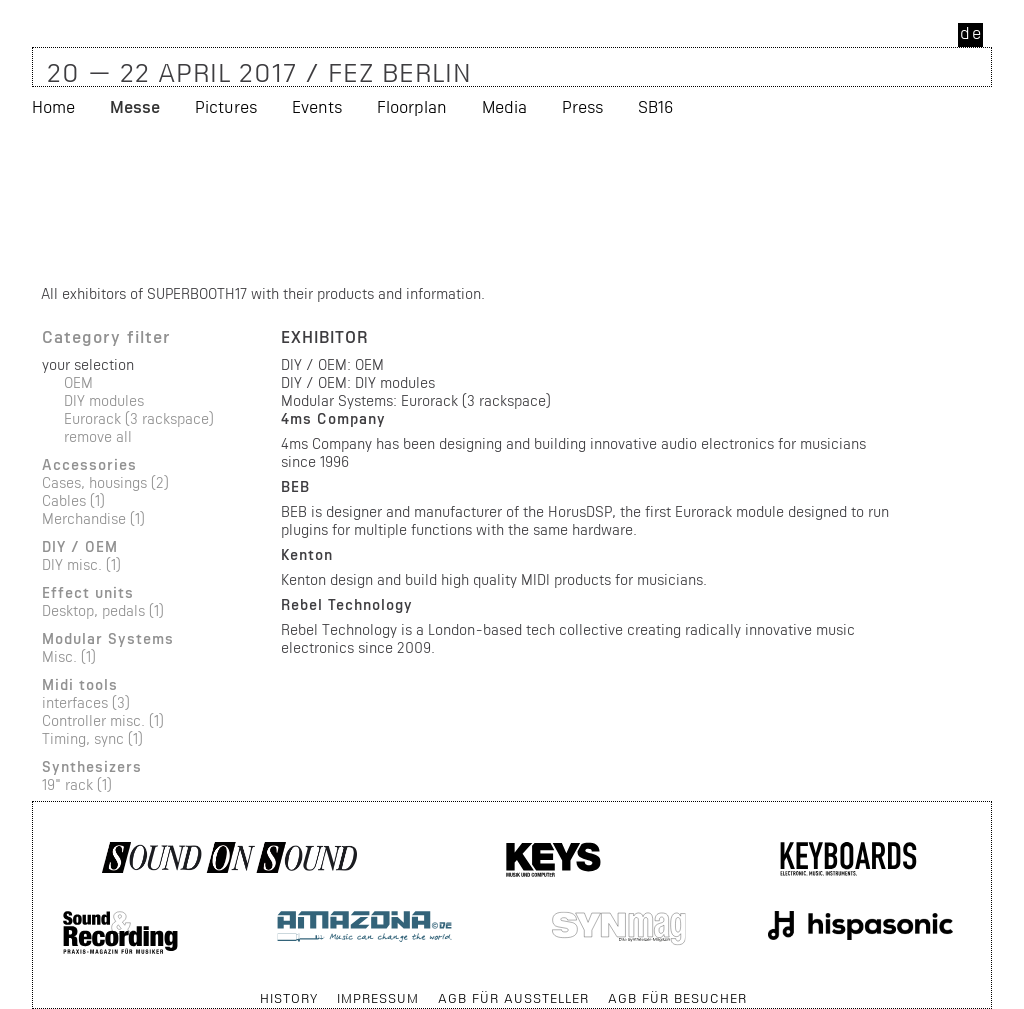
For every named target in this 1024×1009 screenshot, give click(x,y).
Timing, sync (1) (92, 738)
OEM (78, 382)
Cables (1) (73, 500)
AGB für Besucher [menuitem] (677, 998)
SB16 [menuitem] (655, 213)
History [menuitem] (289, 998)
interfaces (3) (86, 702)
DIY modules (104, 400)
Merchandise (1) (93, 518)
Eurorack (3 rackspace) (139, 418)
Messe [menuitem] (135, 213)
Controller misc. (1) (103, 720)
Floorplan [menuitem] (412, 213)
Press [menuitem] (582, 213)
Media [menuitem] (504, 213)
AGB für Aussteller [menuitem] (513, 998)
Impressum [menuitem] (378, 998)
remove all (98, 436)
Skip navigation (33, 988)
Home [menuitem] (53, 213)
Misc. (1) (69, 656)
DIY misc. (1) (81, 564)
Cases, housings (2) (105, 482)
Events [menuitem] (317, 213)
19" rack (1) (77, 784)
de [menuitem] (971, 32)
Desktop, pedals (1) (103, 610)
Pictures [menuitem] (226, 213)
